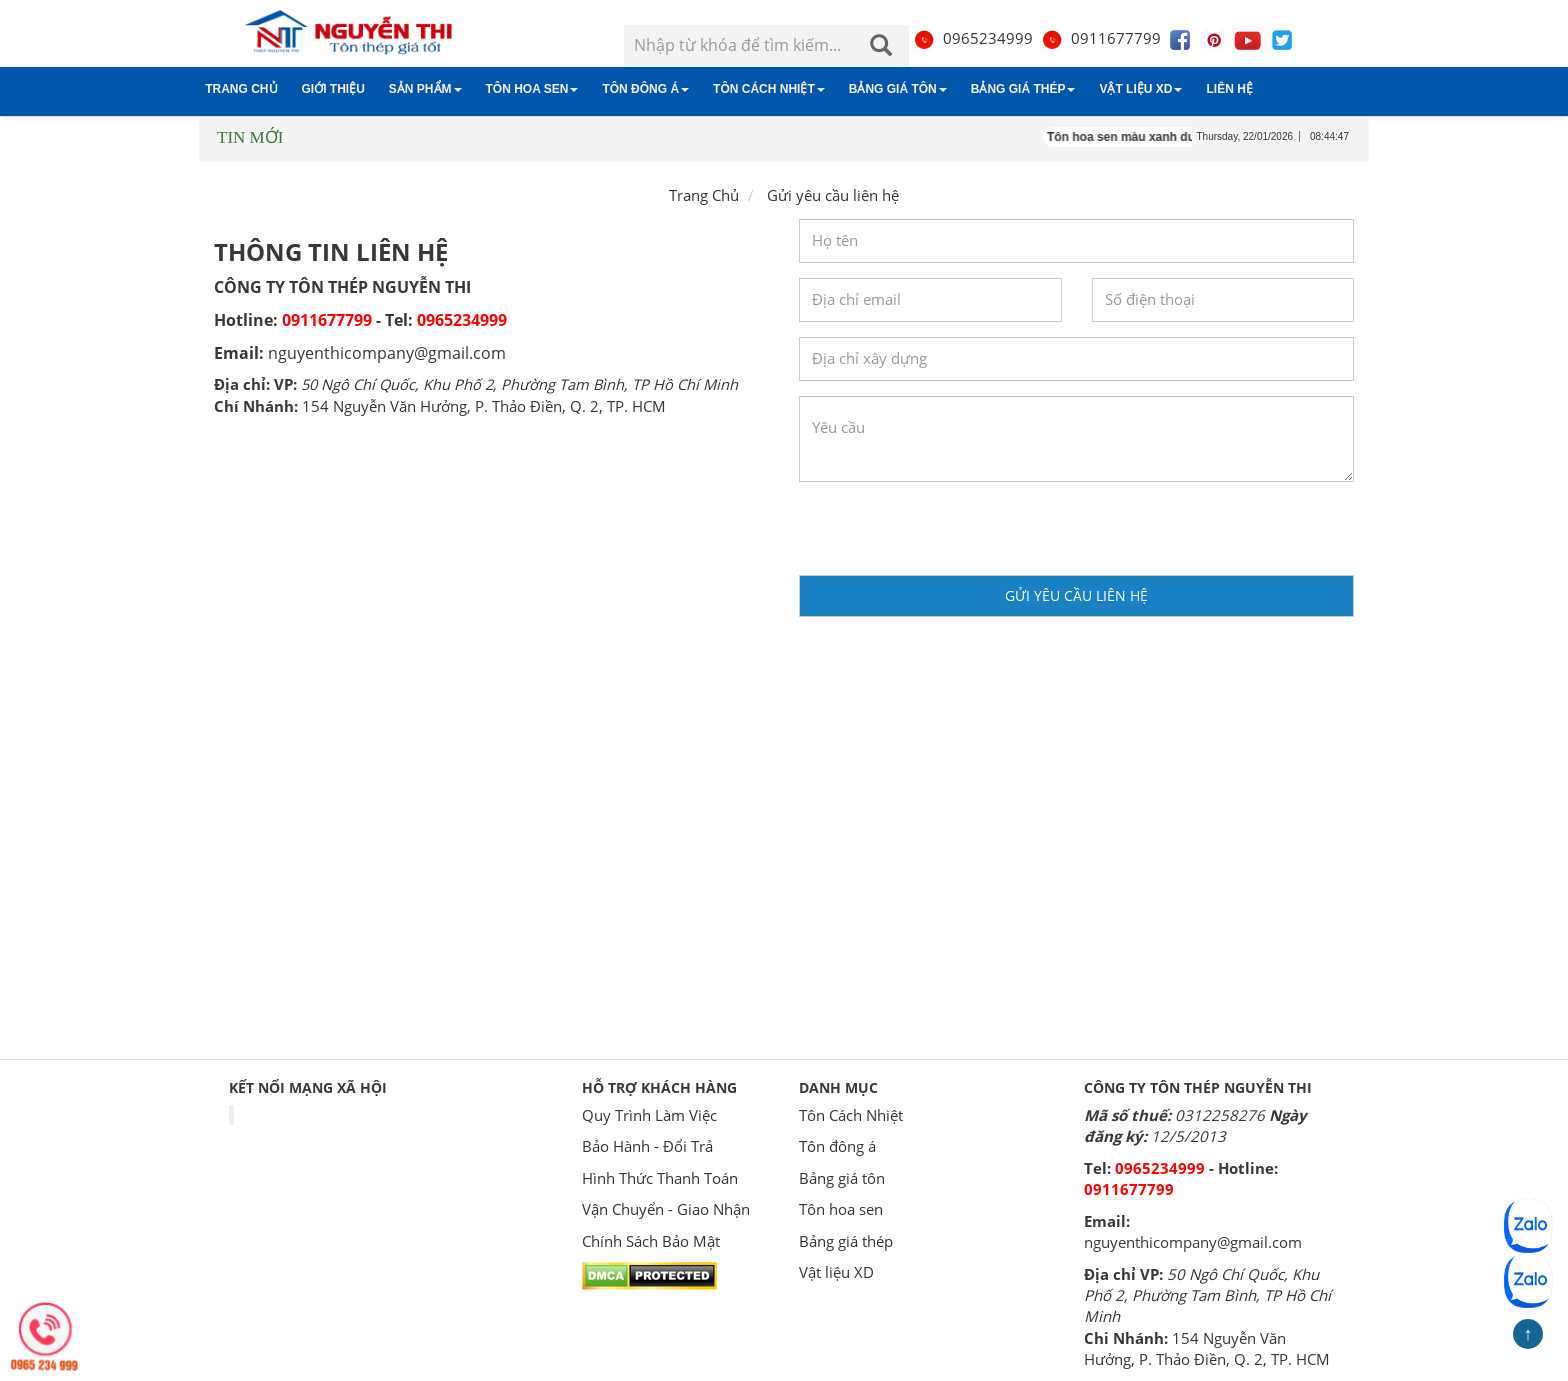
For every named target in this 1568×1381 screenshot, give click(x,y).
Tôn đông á (645, 89)
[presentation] (951, 536)
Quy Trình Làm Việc (649, 1115)
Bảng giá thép (1023, 89)
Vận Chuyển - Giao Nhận (666, 1209)
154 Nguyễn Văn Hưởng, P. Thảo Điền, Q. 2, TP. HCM (484, 406)
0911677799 (1101, 38)
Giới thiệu (333, 89)
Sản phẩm (425, 89)
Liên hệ (1229, 89)
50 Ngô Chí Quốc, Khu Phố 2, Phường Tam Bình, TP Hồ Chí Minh (519, 384)
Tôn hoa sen (532, 89)
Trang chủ (241, 89)
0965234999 (973, 38)
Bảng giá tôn (898, 89)
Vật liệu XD (1140, 89)
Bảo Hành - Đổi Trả (647, 1146)
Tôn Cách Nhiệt (769, 89)
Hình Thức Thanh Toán (660, 1178)
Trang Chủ (704, 195)
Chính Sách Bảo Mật (651, 1241)
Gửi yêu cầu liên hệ (1076, 595)
